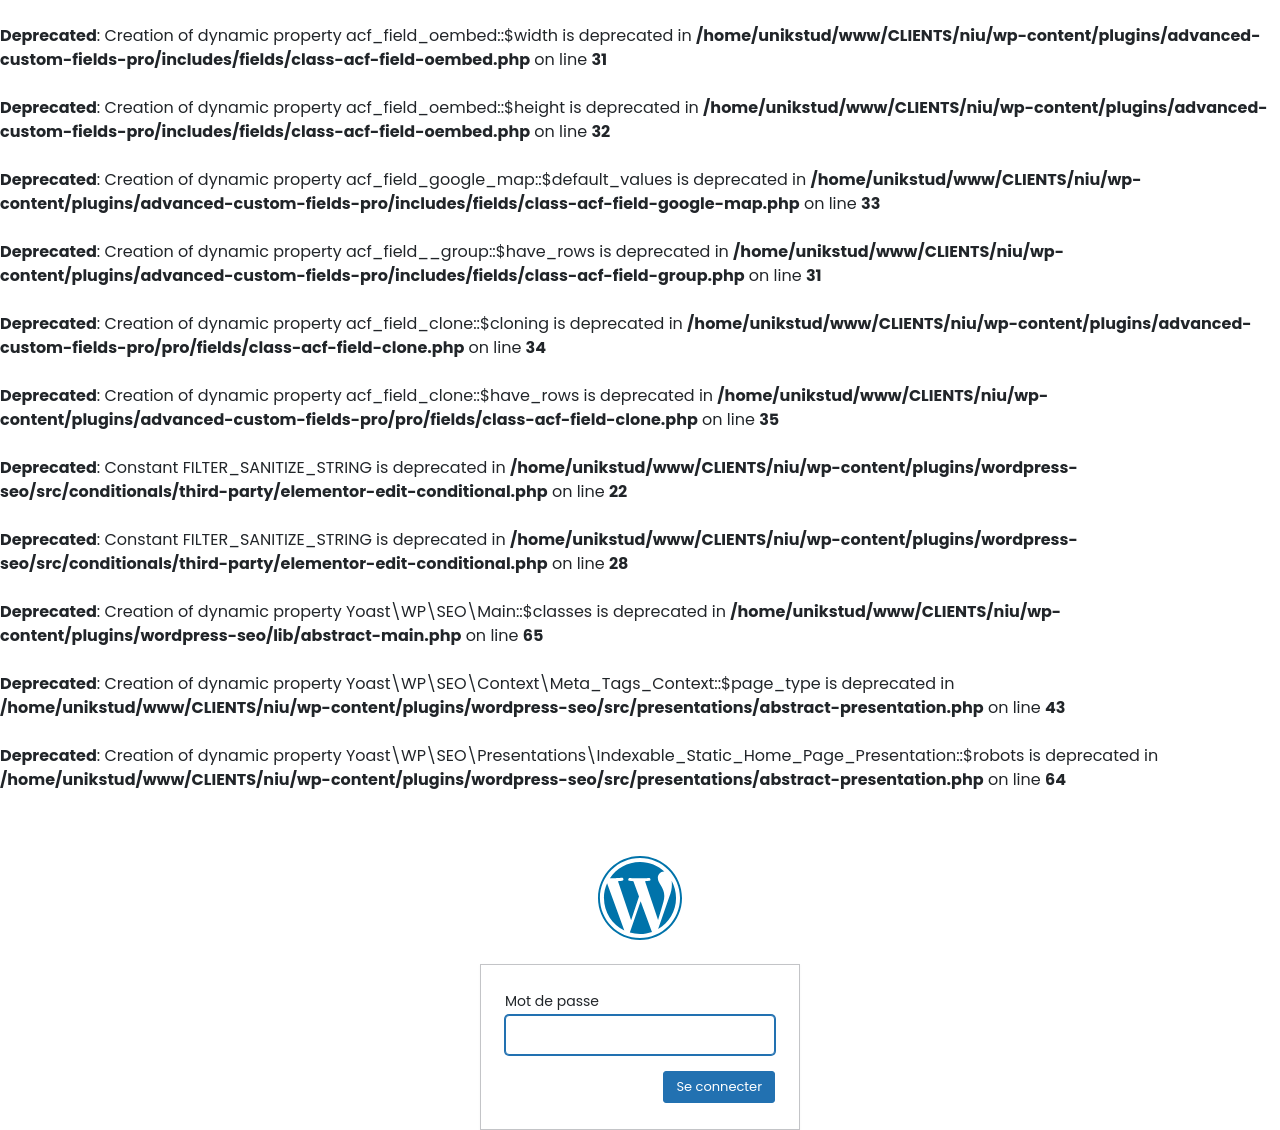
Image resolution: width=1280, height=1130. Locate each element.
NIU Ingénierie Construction (640, 898)
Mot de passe (552, 1001)
